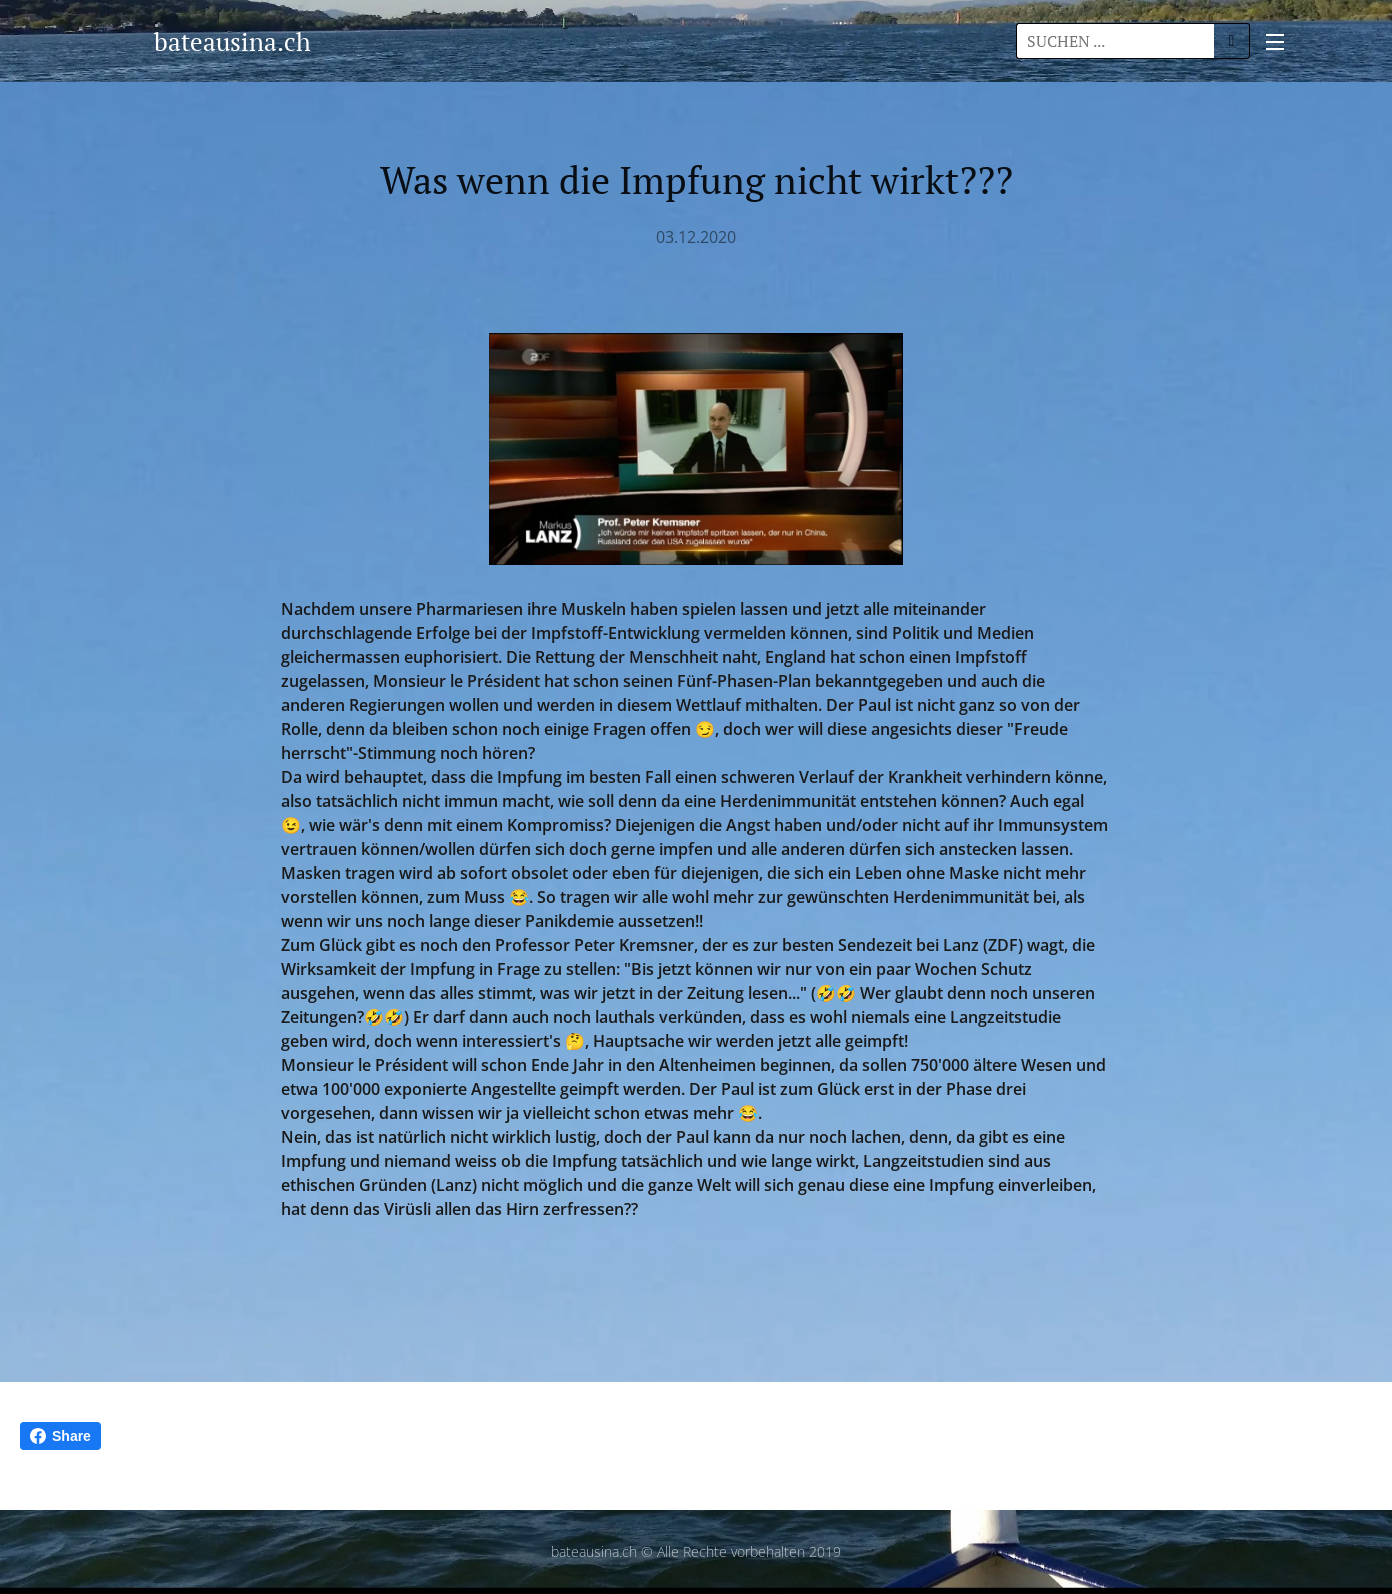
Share (60, 1436)
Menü (1275, 42)
